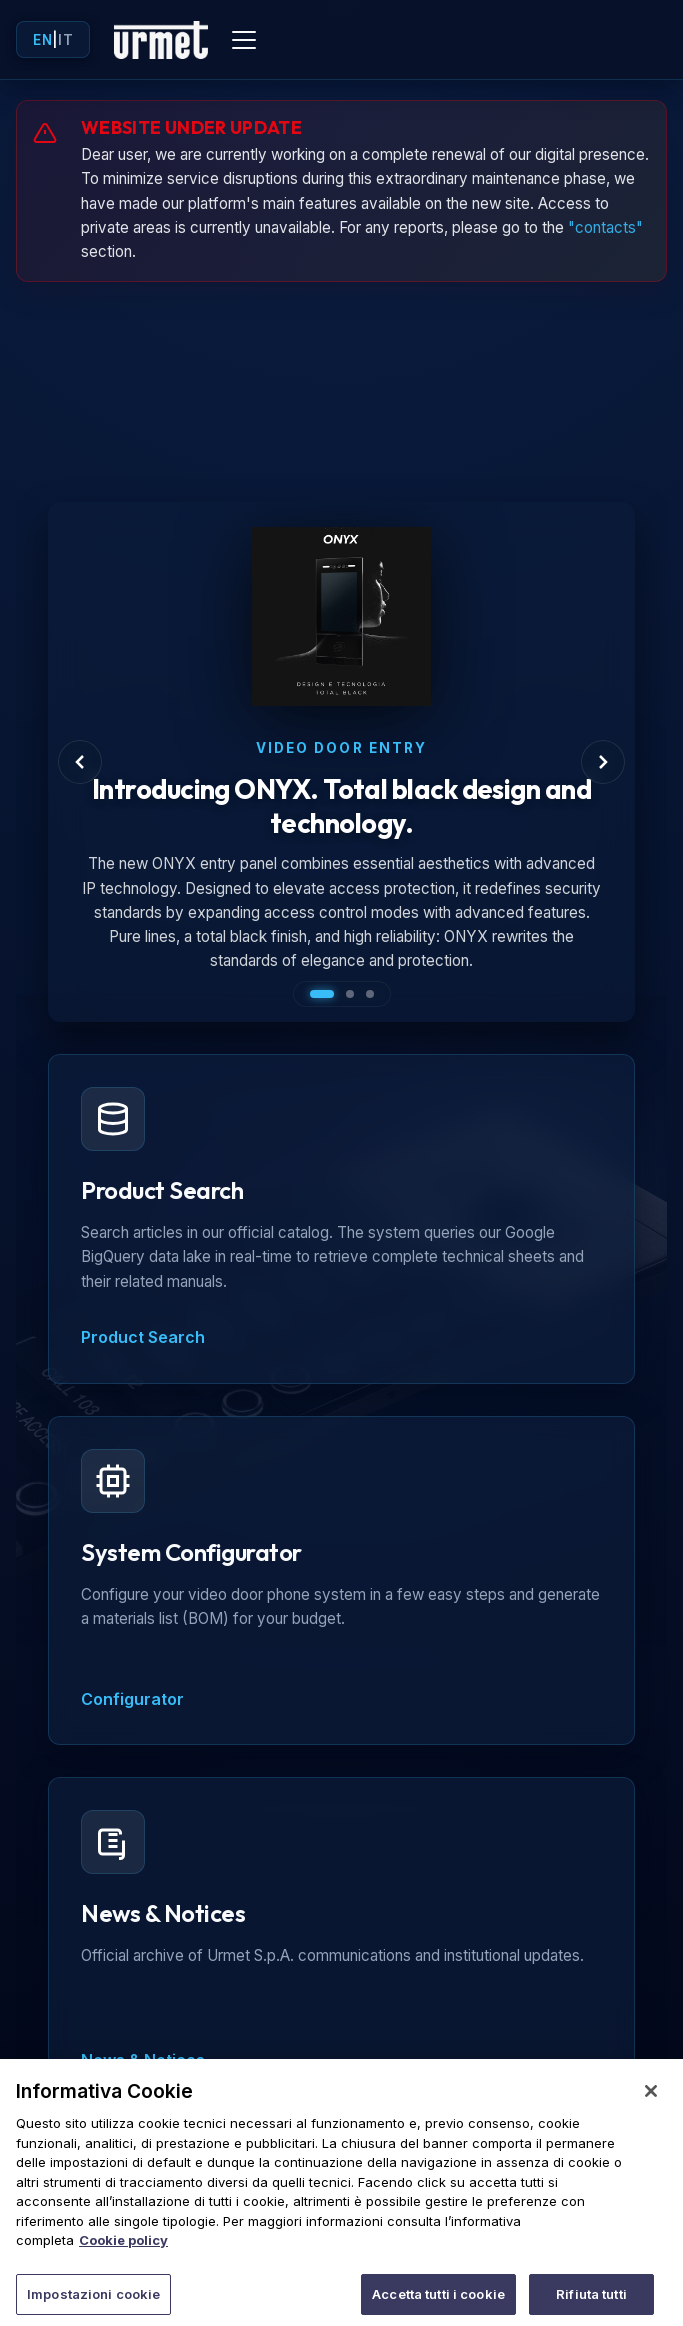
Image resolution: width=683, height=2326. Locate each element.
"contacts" (605, 227)
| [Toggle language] (53, 40)
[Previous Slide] (80, 762)
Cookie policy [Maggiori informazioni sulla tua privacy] (123, 2251)
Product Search (143, 1337)
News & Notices (143, 2060)
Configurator (132, 1699)
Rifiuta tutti (591, 2304)
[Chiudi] (651, 2102)
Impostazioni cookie (93, 2304)
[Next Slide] (603, 762)
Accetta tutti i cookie (438, 2304)
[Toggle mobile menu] (244, 40)
